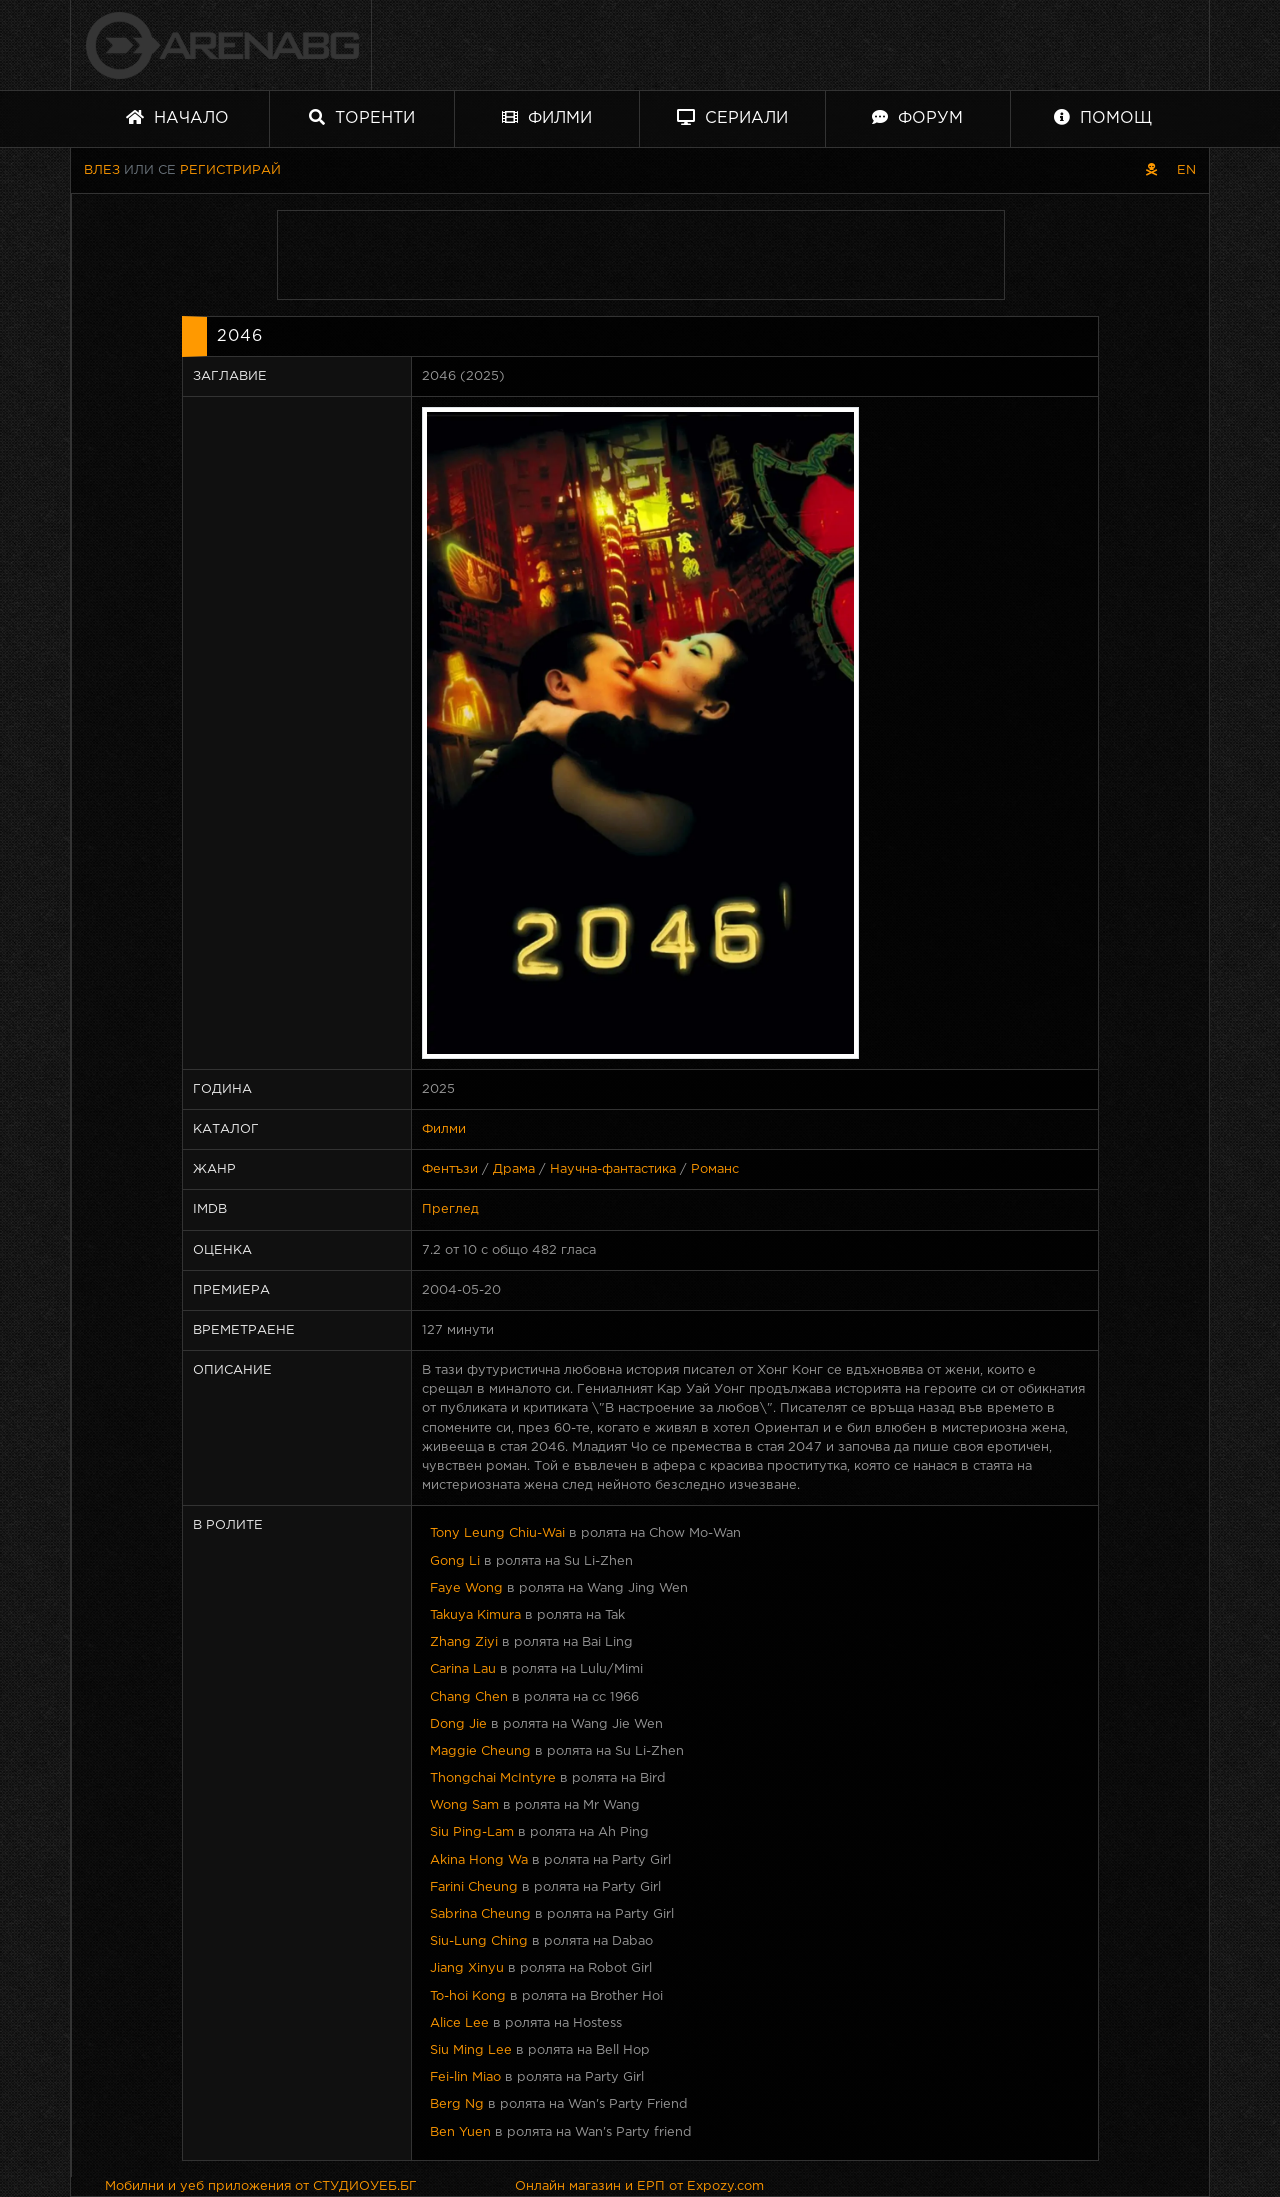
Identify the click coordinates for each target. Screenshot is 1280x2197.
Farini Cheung (474, 1887)
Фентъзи (450, 1169)
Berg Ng (457, 2104)
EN (1186, 170)
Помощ (1103, 117)
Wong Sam (464, 1805)
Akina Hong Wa (479, 1860)
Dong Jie (458, 1724)
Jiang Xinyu (467, 1968)
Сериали (732, 117)
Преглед (450, 1209)
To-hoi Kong (468, 1996)
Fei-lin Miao (465, 2077)
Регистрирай (230, 170)
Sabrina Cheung (480, 1914)
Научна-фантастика (613, 1169)
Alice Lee (459, 2023)
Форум (917, 117)
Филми (547, 117)
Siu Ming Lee (471, 2050)
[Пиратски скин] (1151, 170)
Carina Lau (463, 1669)
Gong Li (455, 1561)
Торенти (362, 117)
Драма (514, 1169)
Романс (715, 1169)
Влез (102, 170)
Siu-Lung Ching (479, 1941)
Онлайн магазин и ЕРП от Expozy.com (639, 2186)
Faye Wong (466, 1588)
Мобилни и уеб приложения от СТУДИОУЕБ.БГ (261, 2186)
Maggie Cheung (480, 1751)
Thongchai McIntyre (493, 1778)
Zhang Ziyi (464, 1642)
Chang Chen (469, 1697)
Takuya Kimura (475, 1615)
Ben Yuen (460, 2132)
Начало (177, 117)
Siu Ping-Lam (472, 1832)
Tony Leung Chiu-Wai (497, 1533)
